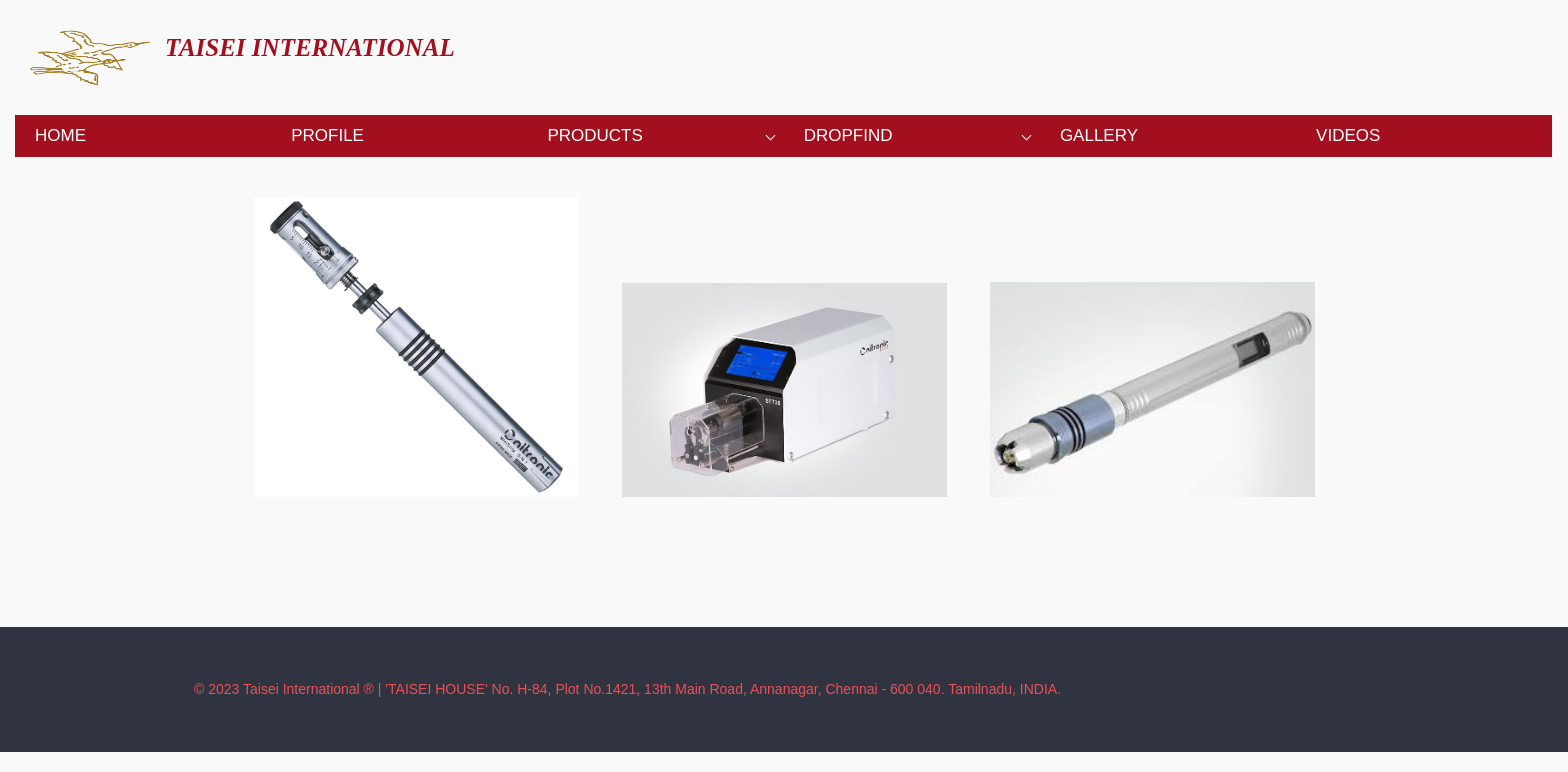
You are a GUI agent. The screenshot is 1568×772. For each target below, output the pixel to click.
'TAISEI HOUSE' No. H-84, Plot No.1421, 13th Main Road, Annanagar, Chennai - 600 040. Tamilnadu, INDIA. (723, 689)
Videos (1348, 135)
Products (594, 135)
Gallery (1099, 135)
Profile (327, 135)
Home (60, 135)
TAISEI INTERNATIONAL (310, 47)
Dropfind (848, 135)
